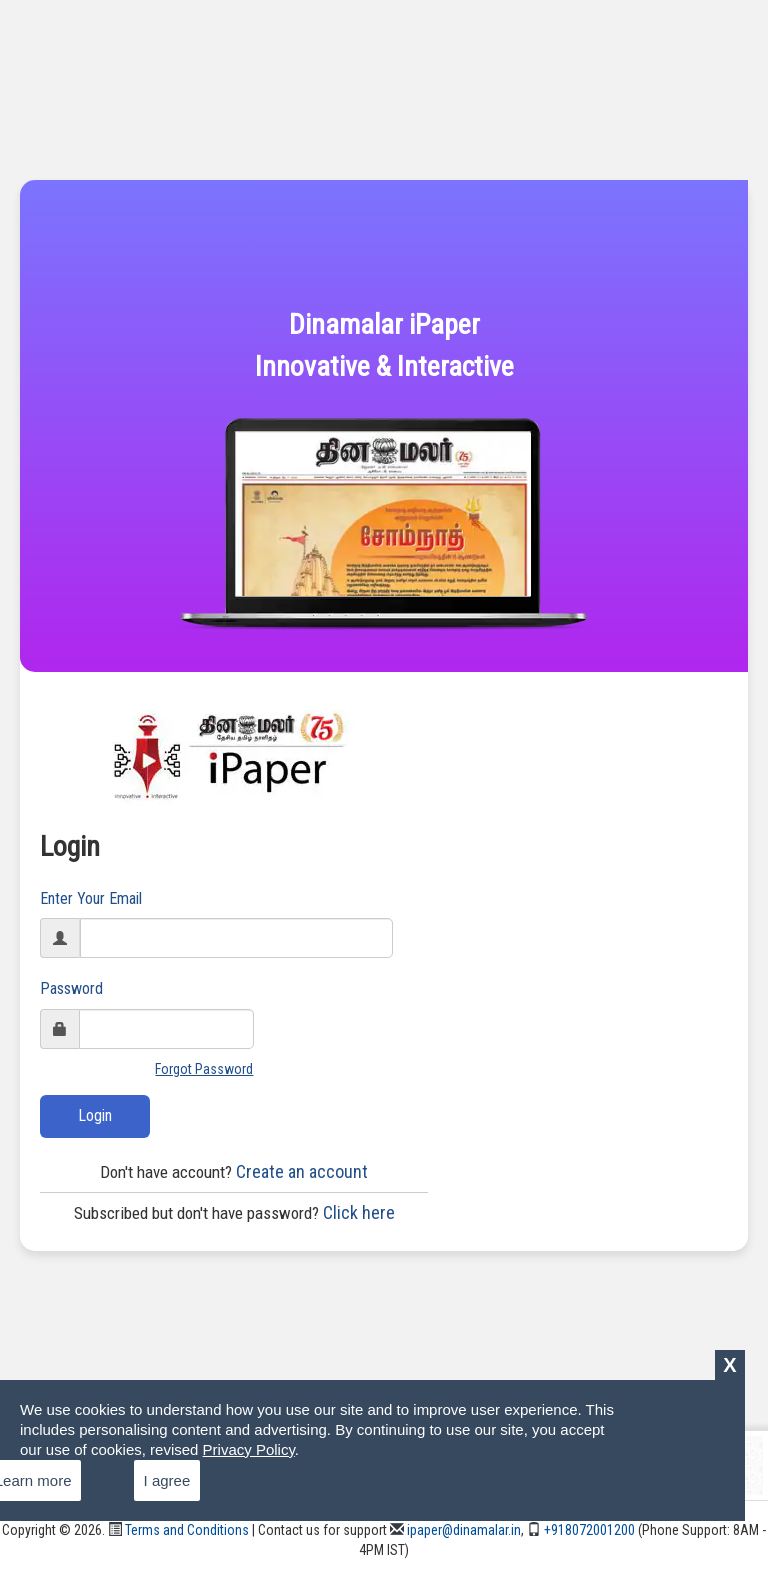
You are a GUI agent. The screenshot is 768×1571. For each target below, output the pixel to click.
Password (71, 988)
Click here (234, 1212)
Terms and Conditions (178, 1530)
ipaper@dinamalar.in (455, 1530)
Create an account (234, 1171)
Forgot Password (204, 1069)
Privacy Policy (249, 1449)
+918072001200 (581, 1530)
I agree (167, 1480)
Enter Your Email (91, 898)
